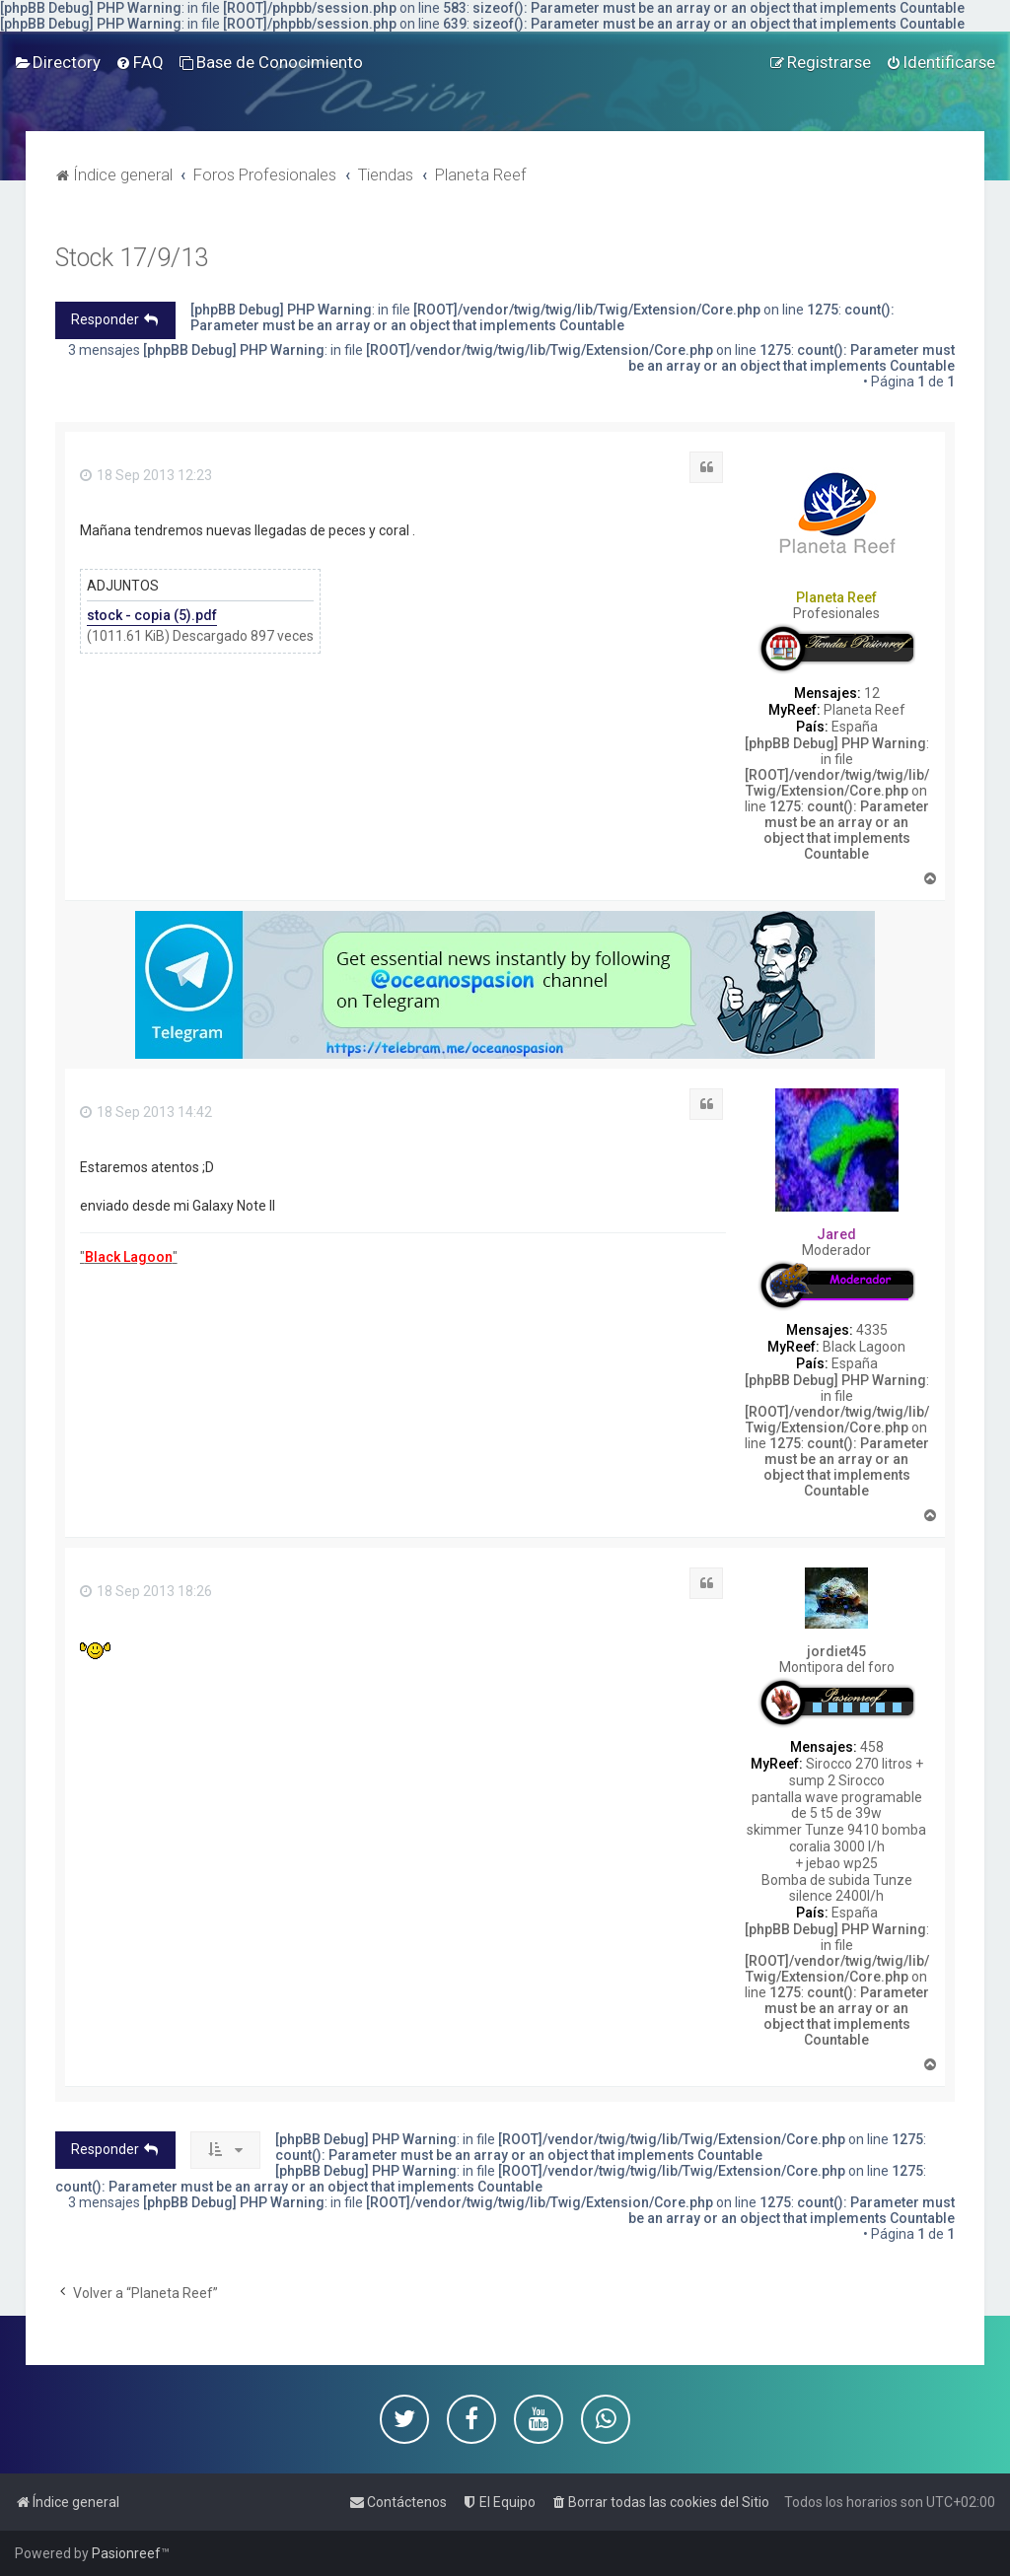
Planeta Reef (836, 597)
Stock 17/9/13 (131, 258)
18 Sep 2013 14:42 (146, 1112)
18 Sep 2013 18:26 (146, 1591)
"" (129, 1257)
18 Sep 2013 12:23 (146, 475)
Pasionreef (126, 2553)
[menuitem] (58, 62)
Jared (836, 1234)
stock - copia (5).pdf (152, 615)
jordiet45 (836, 1651)
